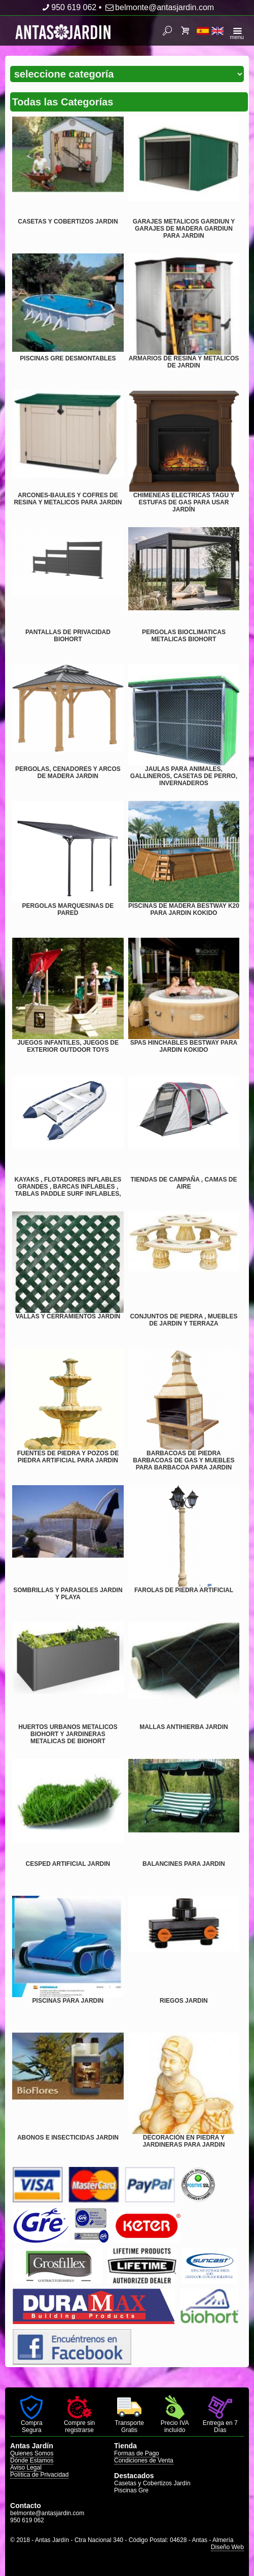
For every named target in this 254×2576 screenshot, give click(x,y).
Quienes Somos (31, 2453)
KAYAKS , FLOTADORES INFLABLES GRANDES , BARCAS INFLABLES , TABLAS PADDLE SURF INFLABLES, (67, 1186)
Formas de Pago (136, 2453)
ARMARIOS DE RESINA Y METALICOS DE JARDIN (184, 362)
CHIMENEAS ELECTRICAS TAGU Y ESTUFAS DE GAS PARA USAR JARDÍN (184, 502)
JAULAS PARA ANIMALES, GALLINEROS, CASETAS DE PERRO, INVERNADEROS (183, 776)
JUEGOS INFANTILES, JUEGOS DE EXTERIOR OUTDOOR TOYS (68, 1046)
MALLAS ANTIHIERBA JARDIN (183, 1727)
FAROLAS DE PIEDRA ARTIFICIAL (183, 1590)
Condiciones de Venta (143, 2460)
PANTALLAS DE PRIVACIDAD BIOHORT (68, 636)
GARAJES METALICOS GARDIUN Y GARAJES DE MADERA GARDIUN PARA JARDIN (184, 228)
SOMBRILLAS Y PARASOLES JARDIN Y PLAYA (67, 1594)
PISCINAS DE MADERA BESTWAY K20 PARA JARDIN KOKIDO (183, 909)
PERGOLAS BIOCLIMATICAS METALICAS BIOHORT (184, 636)
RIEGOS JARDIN (184, 2000)
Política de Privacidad (39, 2474)
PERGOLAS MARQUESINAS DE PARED (68, 909)
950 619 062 (68, 7)
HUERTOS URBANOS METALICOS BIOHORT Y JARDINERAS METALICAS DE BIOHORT (68, 1734)
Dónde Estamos (31, 2460)
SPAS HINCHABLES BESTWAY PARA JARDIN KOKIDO (184, 1046)
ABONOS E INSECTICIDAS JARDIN (68, 2137)
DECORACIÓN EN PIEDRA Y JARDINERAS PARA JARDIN (183, 2141)
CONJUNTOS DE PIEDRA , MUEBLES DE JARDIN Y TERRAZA (183, 1320)
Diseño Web (227, 2547)
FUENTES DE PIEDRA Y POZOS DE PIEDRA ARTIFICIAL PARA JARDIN (68, 1457)
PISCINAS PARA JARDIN (68, 2000)
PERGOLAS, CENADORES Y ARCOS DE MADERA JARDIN (68, 772)
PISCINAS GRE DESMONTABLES (68, 358)
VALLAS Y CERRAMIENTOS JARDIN (68, 1316)
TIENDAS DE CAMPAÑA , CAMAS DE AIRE (183, 1183)
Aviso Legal (26, 2467)
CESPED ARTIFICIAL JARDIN (68, 1863)
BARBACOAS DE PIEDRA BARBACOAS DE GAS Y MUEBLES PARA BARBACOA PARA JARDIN (183, 1460)
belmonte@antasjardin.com (159, 7)
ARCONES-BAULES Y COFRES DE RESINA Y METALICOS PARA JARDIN (68, 499)
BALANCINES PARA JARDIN (183, 1863)
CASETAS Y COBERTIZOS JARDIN (68, 221)
